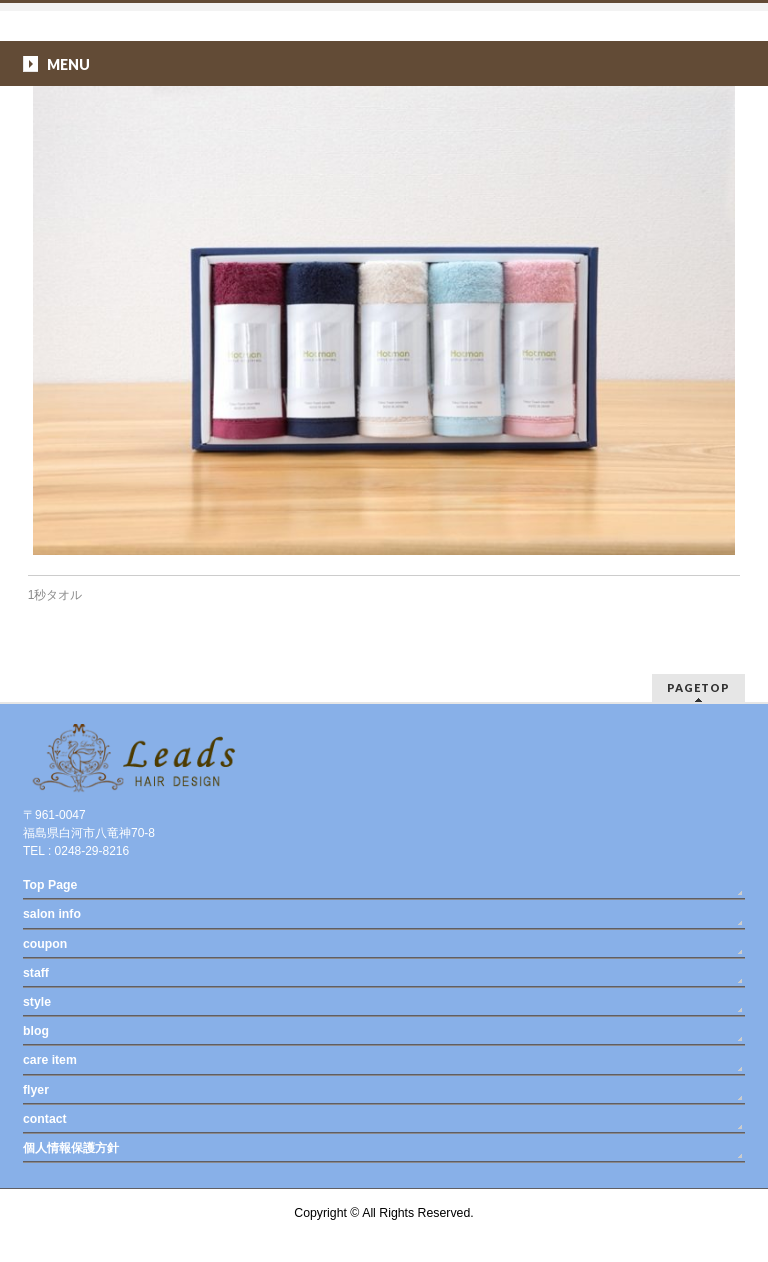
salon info (52, 914)
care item (50, 1060)
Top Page (50, 885)
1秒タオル (55, 595)
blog (36, 1031)
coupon (45, 944)
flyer (36, 1090)
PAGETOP (698, 687)
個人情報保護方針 (71, 1148)
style (37, 1002)
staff (36, 973)
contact (45, 1119)
